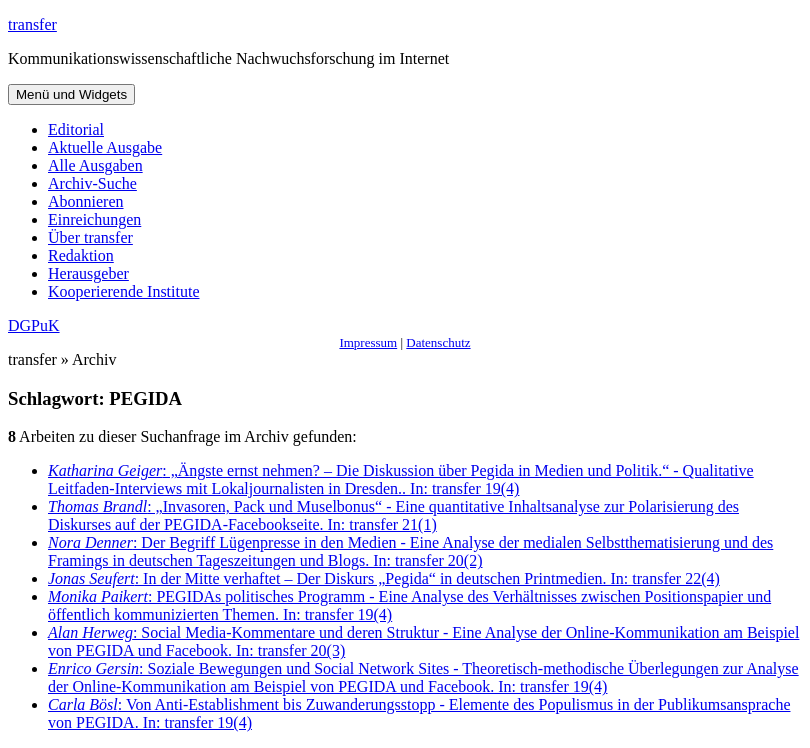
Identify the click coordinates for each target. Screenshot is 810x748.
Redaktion (81, 255)
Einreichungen (94, 219)
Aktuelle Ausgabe (105, 147)
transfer (32, 24)
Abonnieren (86, 201)
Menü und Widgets (71, 94)
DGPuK (34, 325)
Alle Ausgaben (95, 165)
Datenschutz (438, 342)
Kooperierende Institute (124, 291)
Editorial (76, 129)
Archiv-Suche (92, 183)
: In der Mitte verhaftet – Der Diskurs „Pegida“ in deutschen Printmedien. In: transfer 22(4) (384, 578)
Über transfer (90, 237)
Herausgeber (88, 273)
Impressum (368, 342)
